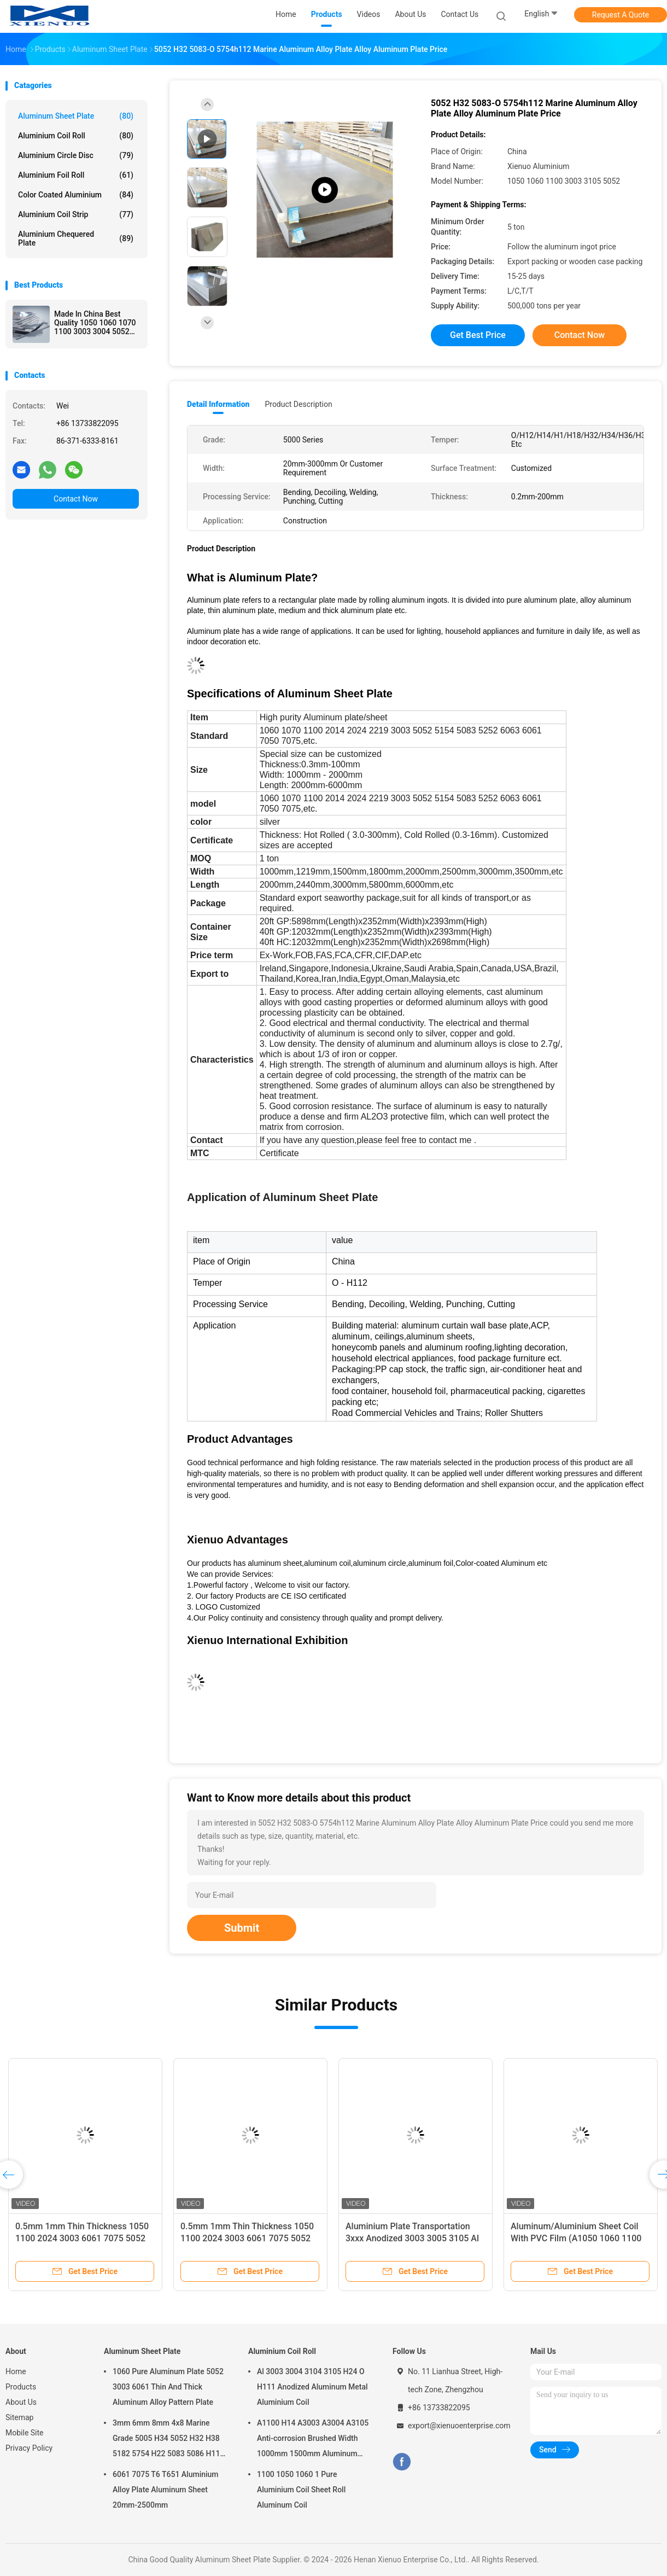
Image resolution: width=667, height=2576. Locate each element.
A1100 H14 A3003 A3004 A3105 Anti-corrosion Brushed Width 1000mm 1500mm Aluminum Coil (312, 2439)
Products (20, 2386)
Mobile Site (24, 2432)
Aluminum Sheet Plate (75, 115)
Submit (241, 1927)
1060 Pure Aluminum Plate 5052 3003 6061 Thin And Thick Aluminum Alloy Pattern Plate (168, 2386)
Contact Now (76, 498)
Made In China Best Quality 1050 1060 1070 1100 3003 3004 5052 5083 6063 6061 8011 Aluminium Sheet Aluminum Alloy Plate (95, 323)
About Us (21, 2402)
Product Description (298, 404)
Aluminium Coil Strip (75, 214)
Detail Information (218, 404)
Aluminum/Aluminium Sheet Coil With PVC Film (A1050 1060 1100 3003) (576, 2238)
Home (15, 2371)
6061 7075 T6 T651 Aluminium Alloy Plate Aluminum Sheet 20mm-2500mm (166, 2489)
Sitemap (19, 2417)
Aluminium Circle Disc (75, 155)
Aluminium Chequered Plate (75, 238)
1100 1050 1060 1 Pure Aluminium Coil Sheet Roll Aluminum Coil (301, 2489)
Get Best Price (478, 335)
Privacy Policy (28, 2448)
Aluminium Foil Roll (75, 175)
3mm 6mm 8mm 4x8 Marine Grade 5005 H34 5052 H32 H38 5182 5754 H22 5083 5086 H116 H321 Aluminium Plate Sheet (168, 2439)
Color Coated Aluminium (75, 194)
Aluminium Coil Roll (75, 135)
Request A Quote (620, 14)
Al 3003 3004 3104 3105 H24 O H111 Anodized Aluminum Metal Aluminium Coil (312, 2386)
